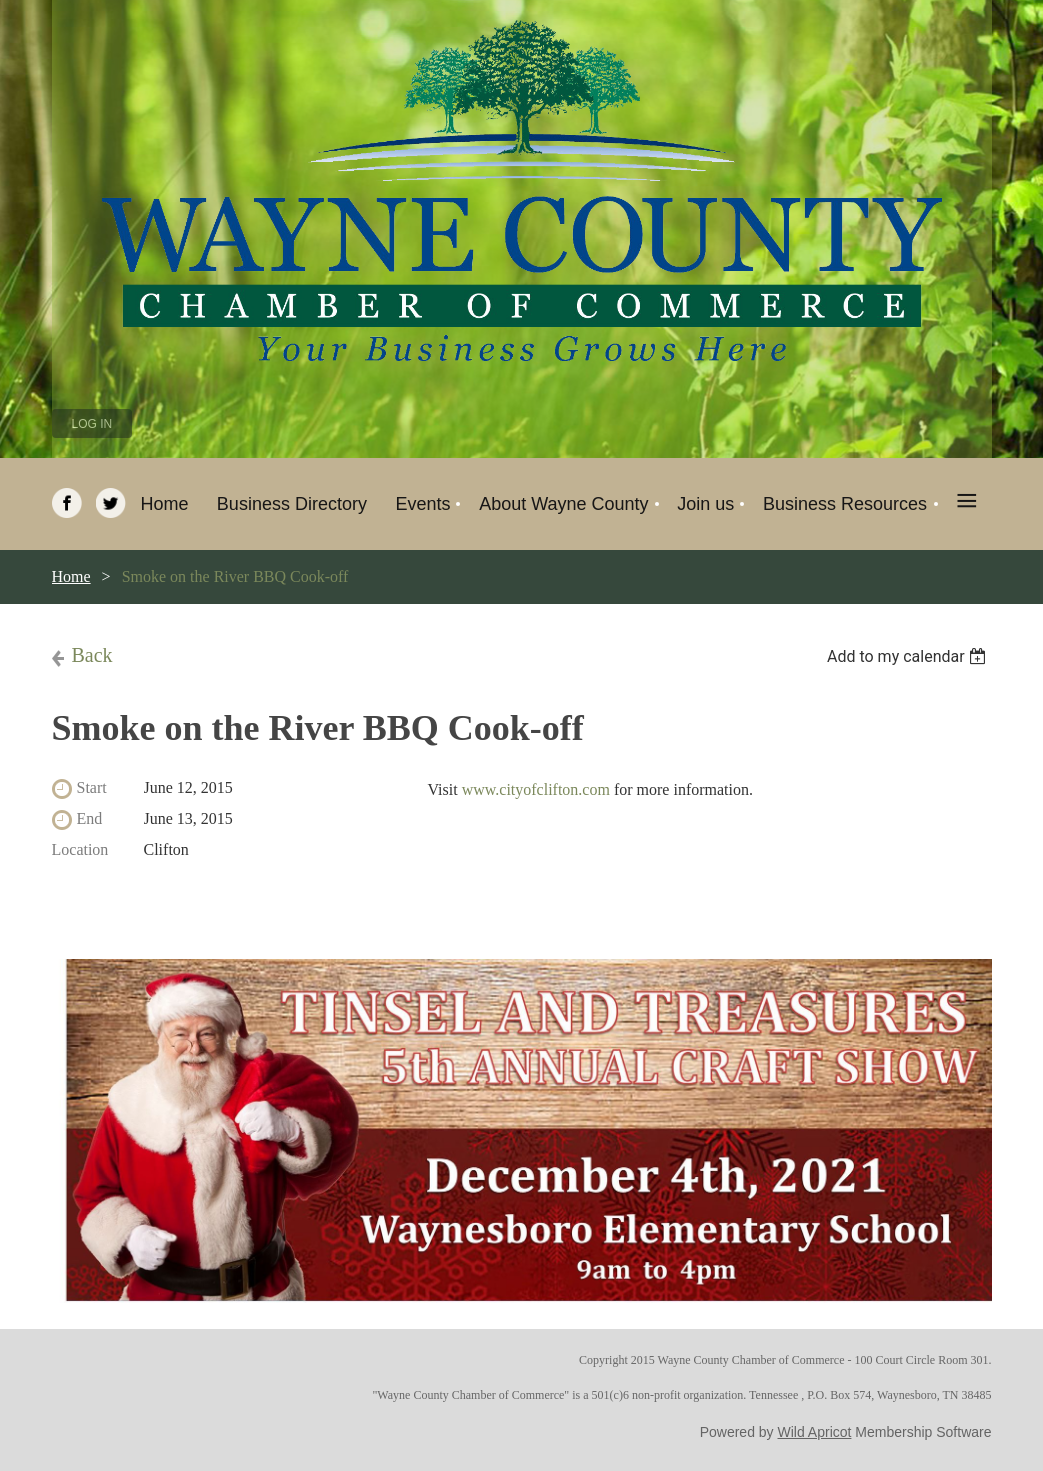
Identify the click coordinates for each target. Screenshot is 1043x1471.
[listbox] (909, 656)
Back (92, 655)
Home (71, 576)
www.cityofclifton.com (536, 789)
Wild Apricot (815, 1432)
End (90, 818)
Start (92, 787)
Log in (92, 424)
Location (80, 849)
